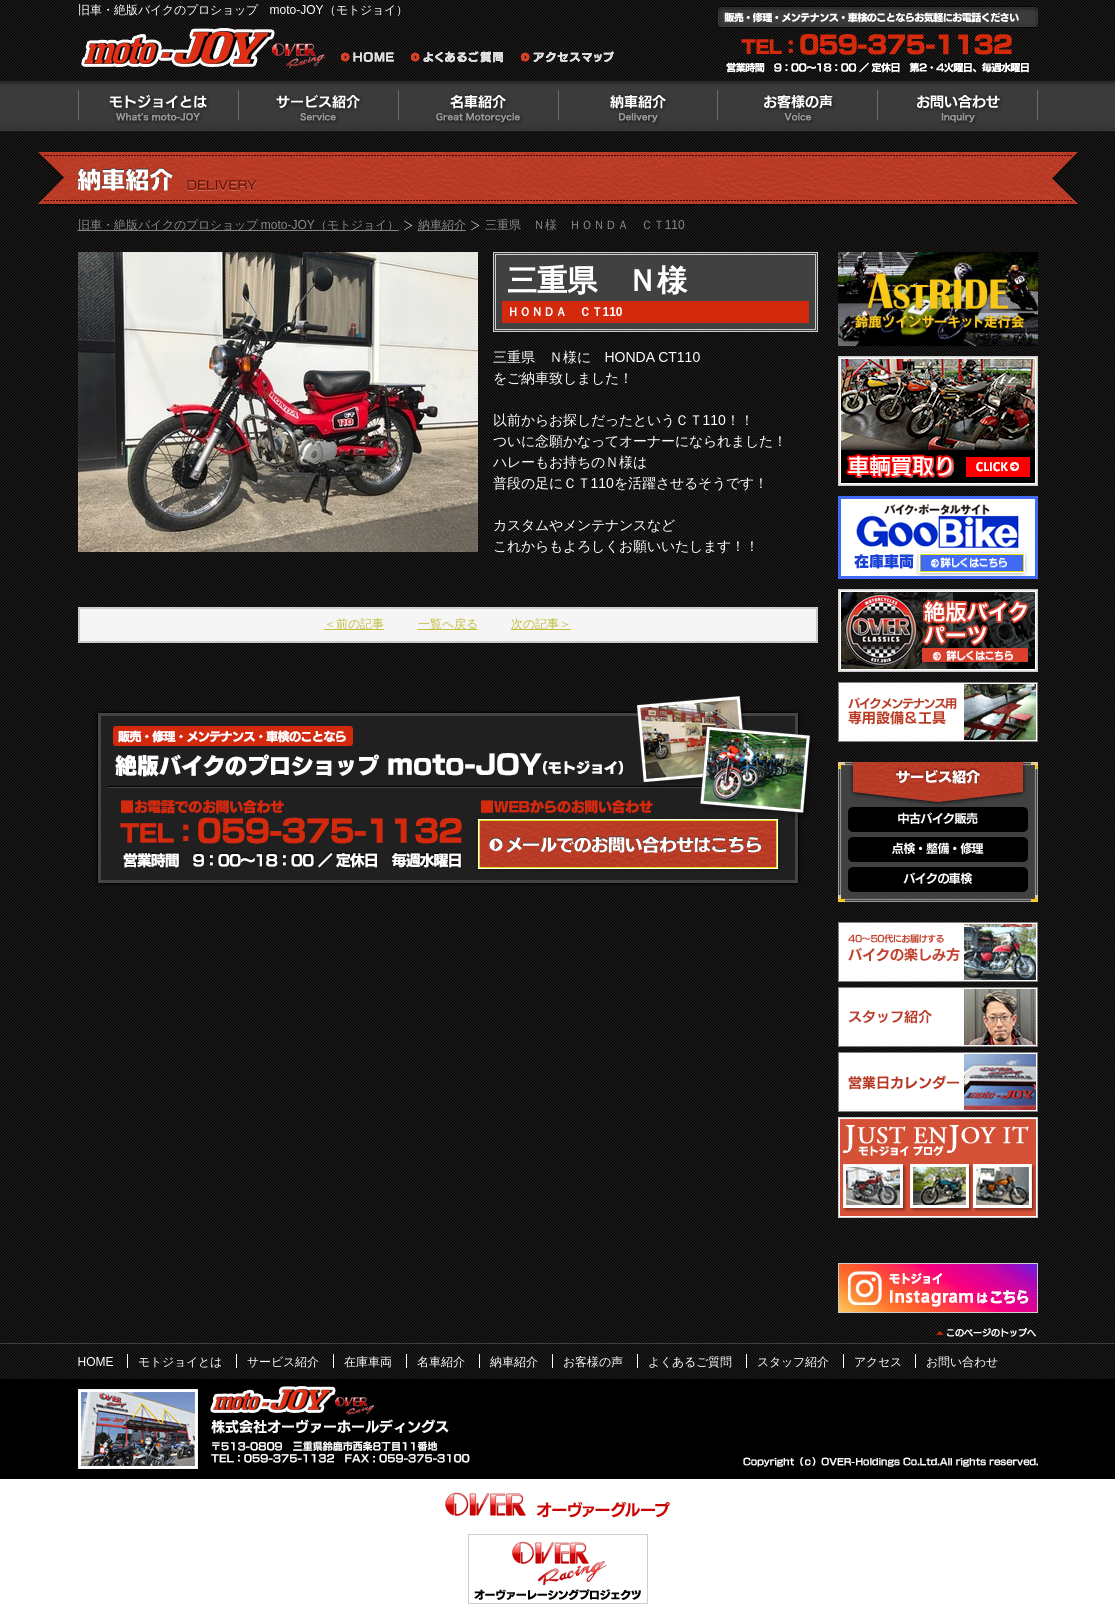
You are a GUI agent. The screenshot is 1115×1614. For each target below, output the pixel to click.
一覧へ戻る (448, 624)
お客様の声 (798, 106)
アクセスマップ (568, 60)
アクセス (878, 1362)
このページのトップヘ (985, 1333)
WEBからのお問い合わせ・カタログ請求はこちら (628, 844)
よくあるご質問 (463, 60)
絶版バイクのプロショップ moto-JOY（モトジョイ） (208, 52)
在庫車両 (368, 1362)
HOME (96, 1362)
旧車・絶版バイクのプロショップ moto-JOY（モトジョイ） (238, 225)
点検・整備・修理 (938, 849)
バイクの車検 (938, 879)
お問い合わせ (958, 106)
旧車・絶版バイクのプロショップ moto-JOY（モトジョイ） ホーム (373, 60)
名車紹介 (478, 106)
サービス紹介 (318, 106)
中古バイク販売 (938, 819)
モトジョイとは (158, 106)
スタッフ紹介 (793, 1362)
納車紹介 (638, 106)
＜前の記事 (354, 624)
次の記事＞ (541, 624)
